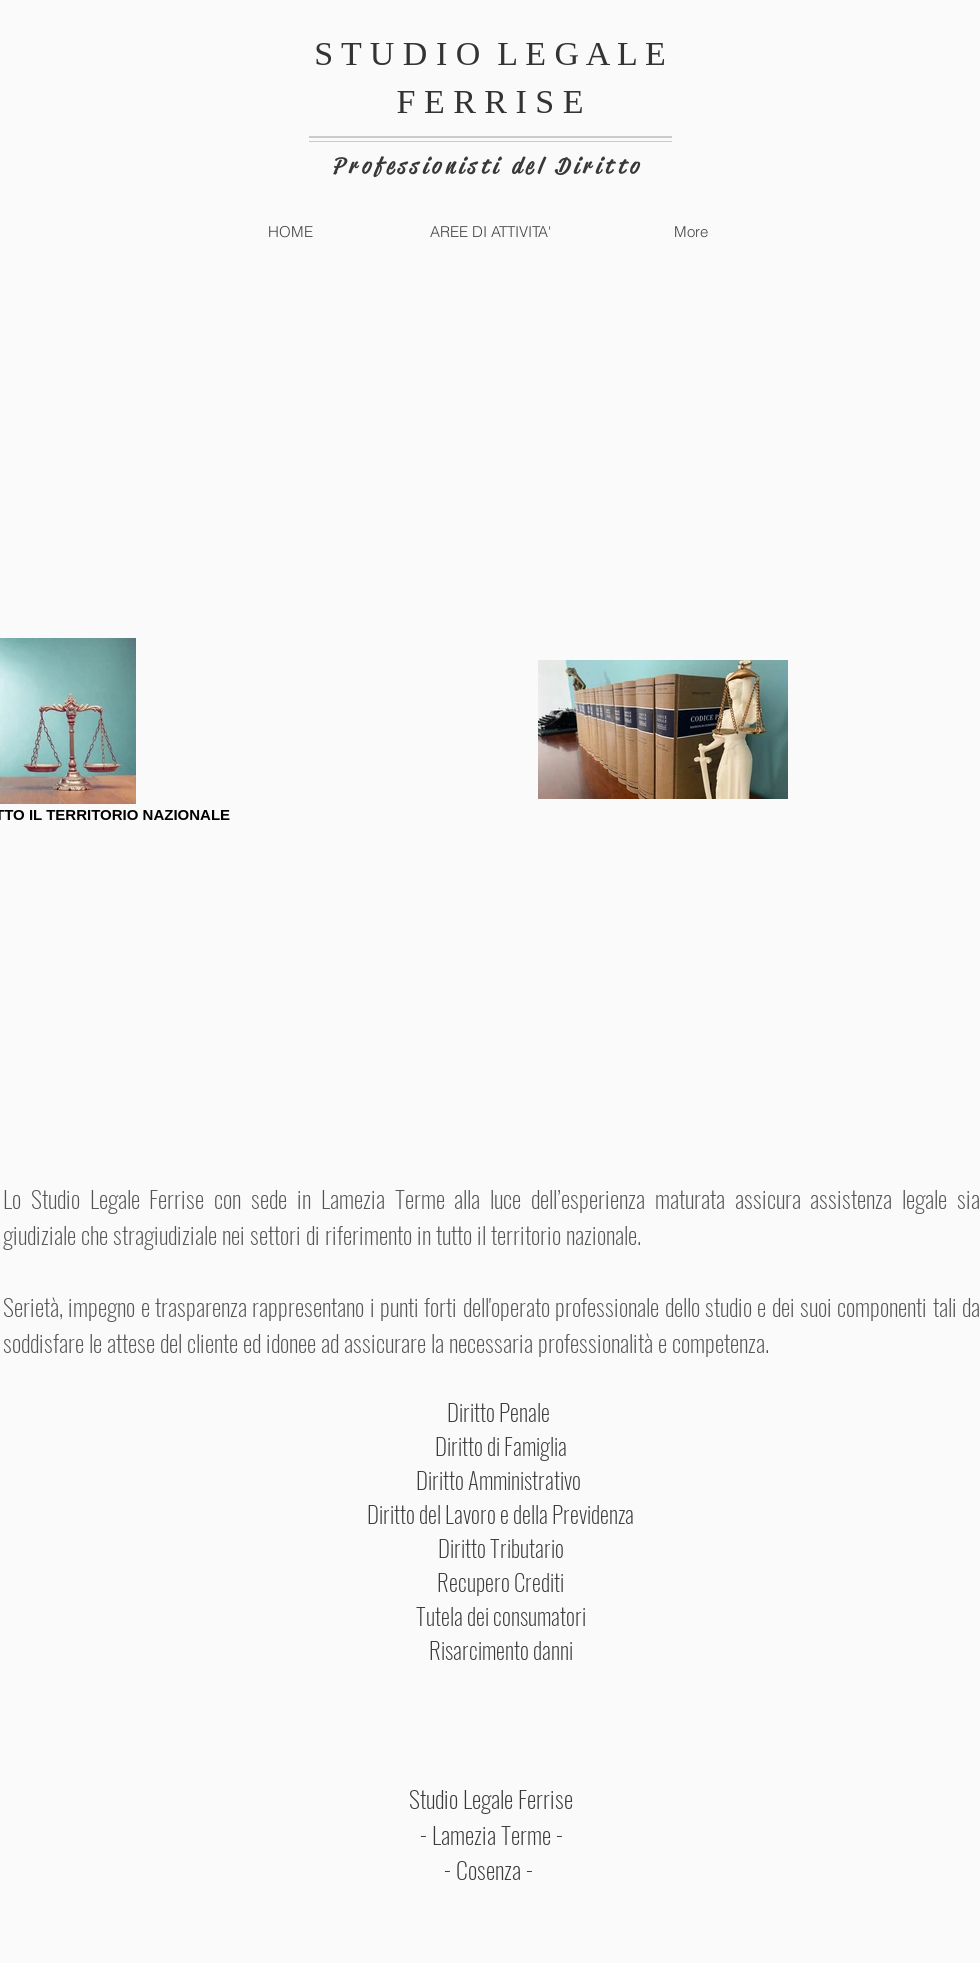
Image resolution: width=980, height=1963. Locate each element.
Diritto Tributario (501, 1548)
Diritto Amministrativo (500, 1480)
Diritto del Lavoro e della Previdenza (500, 1514)
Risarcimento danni (501, 1650)
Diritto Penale (500, 1412)
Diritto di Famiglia (501, 1446)
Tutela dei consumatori (501, 1616)
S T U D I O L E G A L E (489, 53)
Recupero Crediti (500, 1582)
